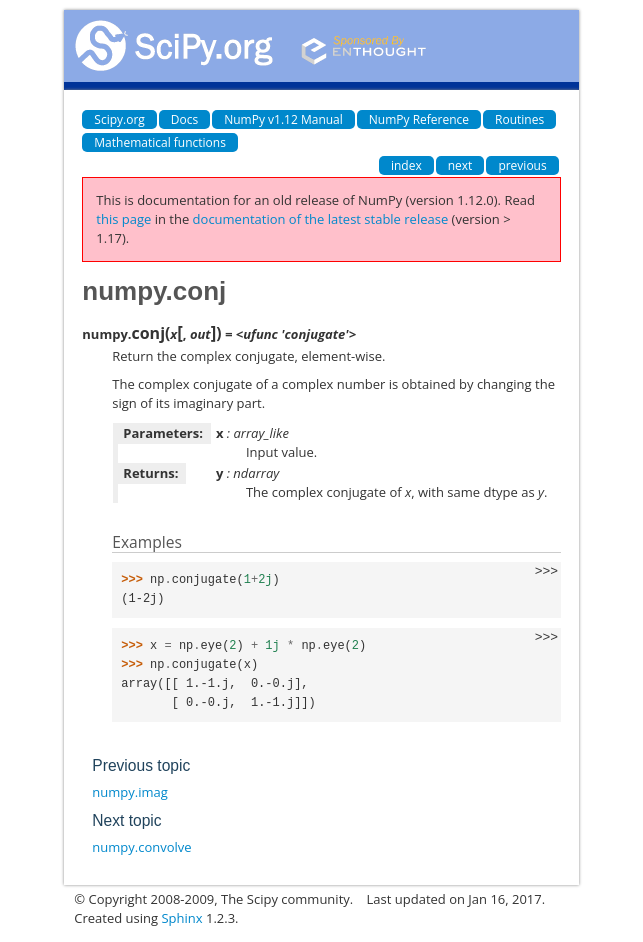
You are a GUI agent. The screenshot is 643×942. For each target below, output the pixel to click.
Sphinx (181, 918)
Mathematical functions (160, 142)
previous (522, 165)
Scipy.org (119, 119)
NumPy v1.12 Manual (283, 119)
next (460, 165)
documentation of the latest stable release (321, 219)
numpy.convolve (141, 847)
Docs (184, 119)
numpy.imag (129, 792)
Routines (519, 119)
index (406, 165)
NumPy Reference (419, 119)
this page (123, 219)
